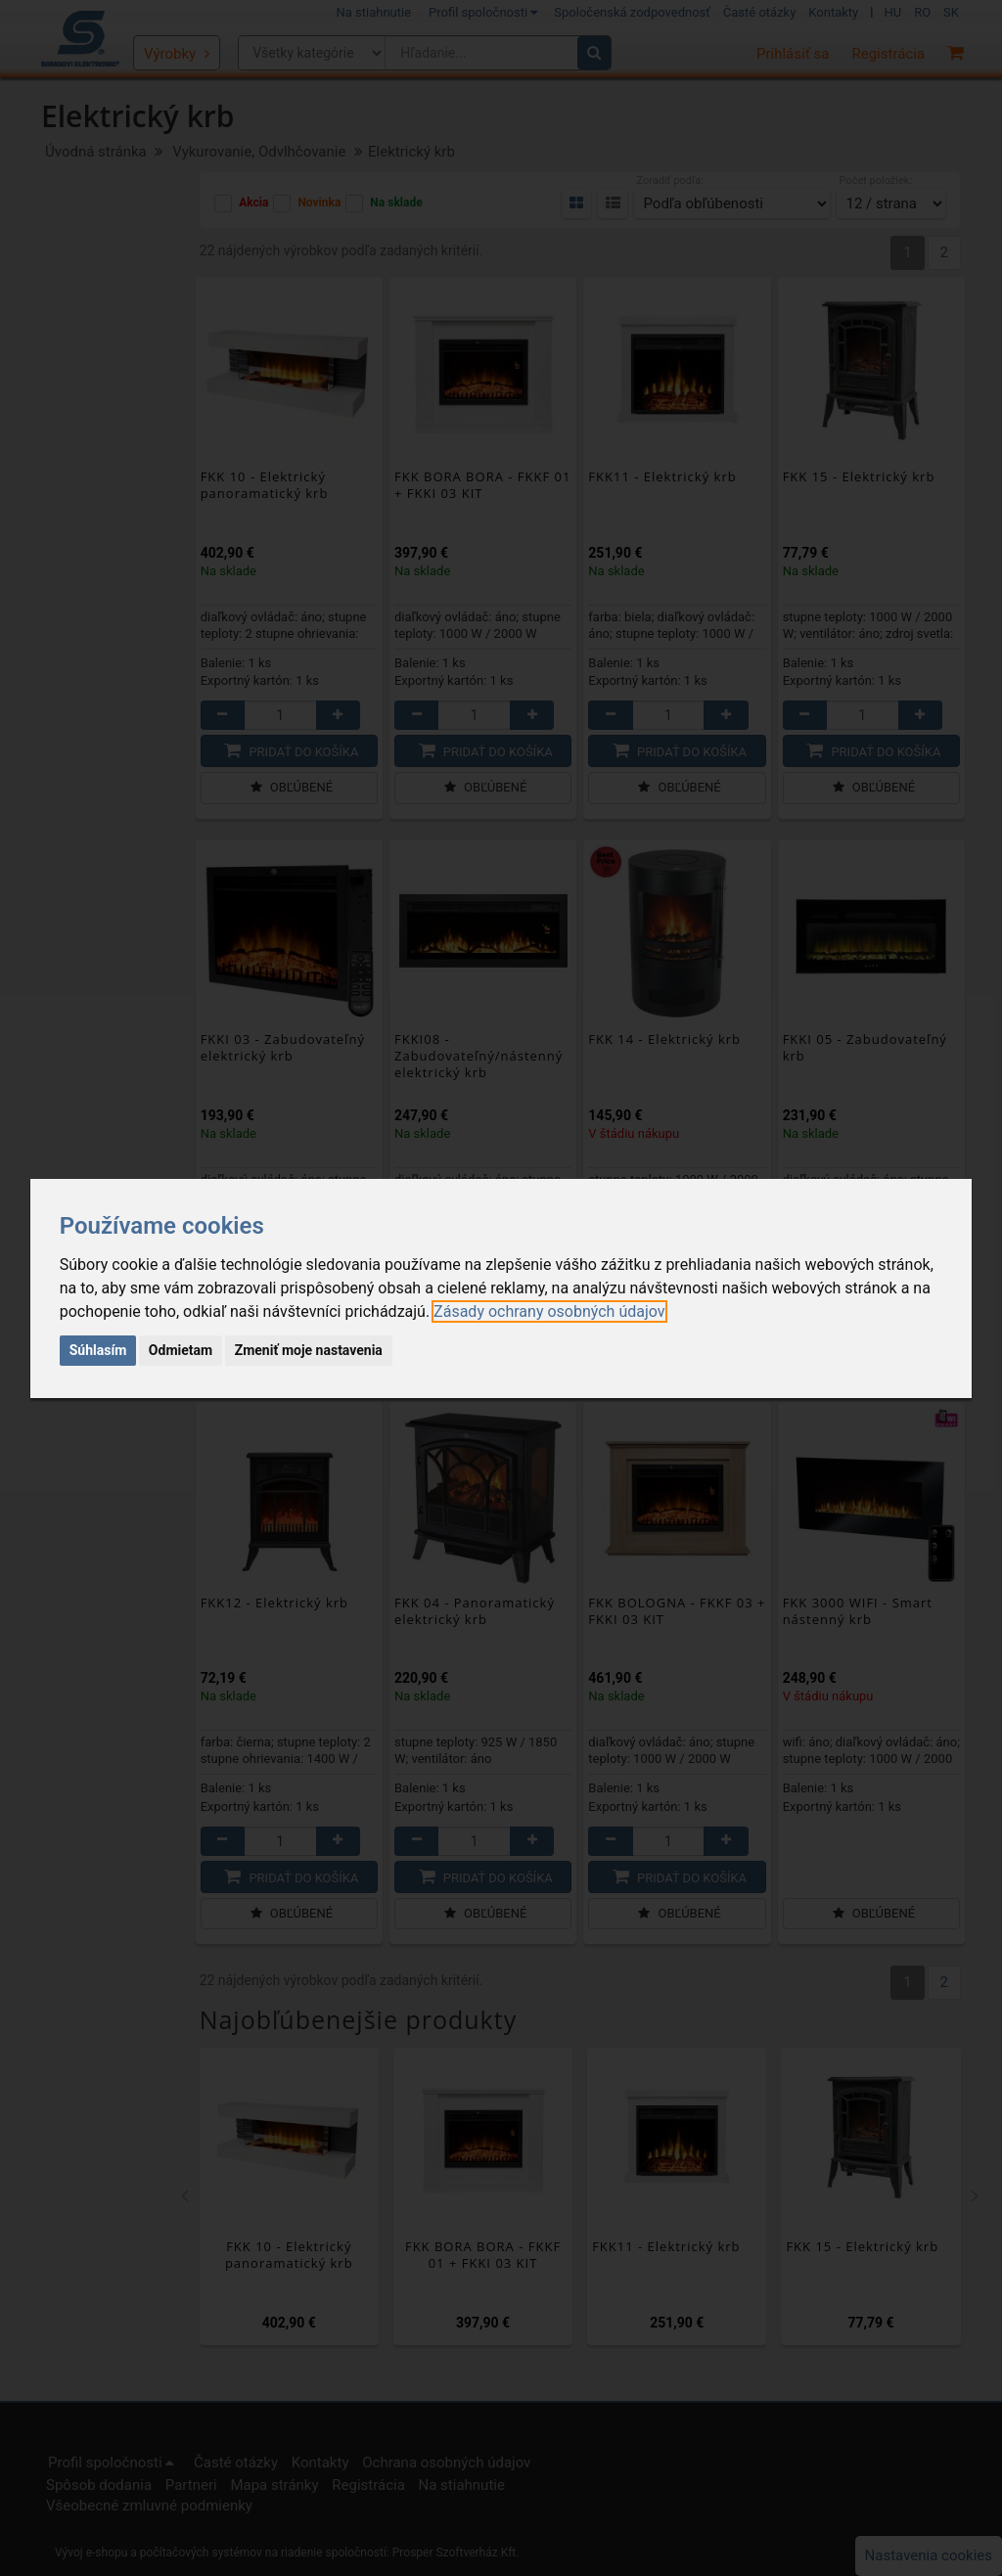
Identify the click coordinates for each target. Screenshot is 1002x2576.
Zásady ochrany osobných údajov (548, 1311)
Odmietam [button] (180, 1350)
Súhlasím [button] (98, 1350)
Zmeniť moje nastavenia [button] (309, 1350)
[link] (548, 1311)
